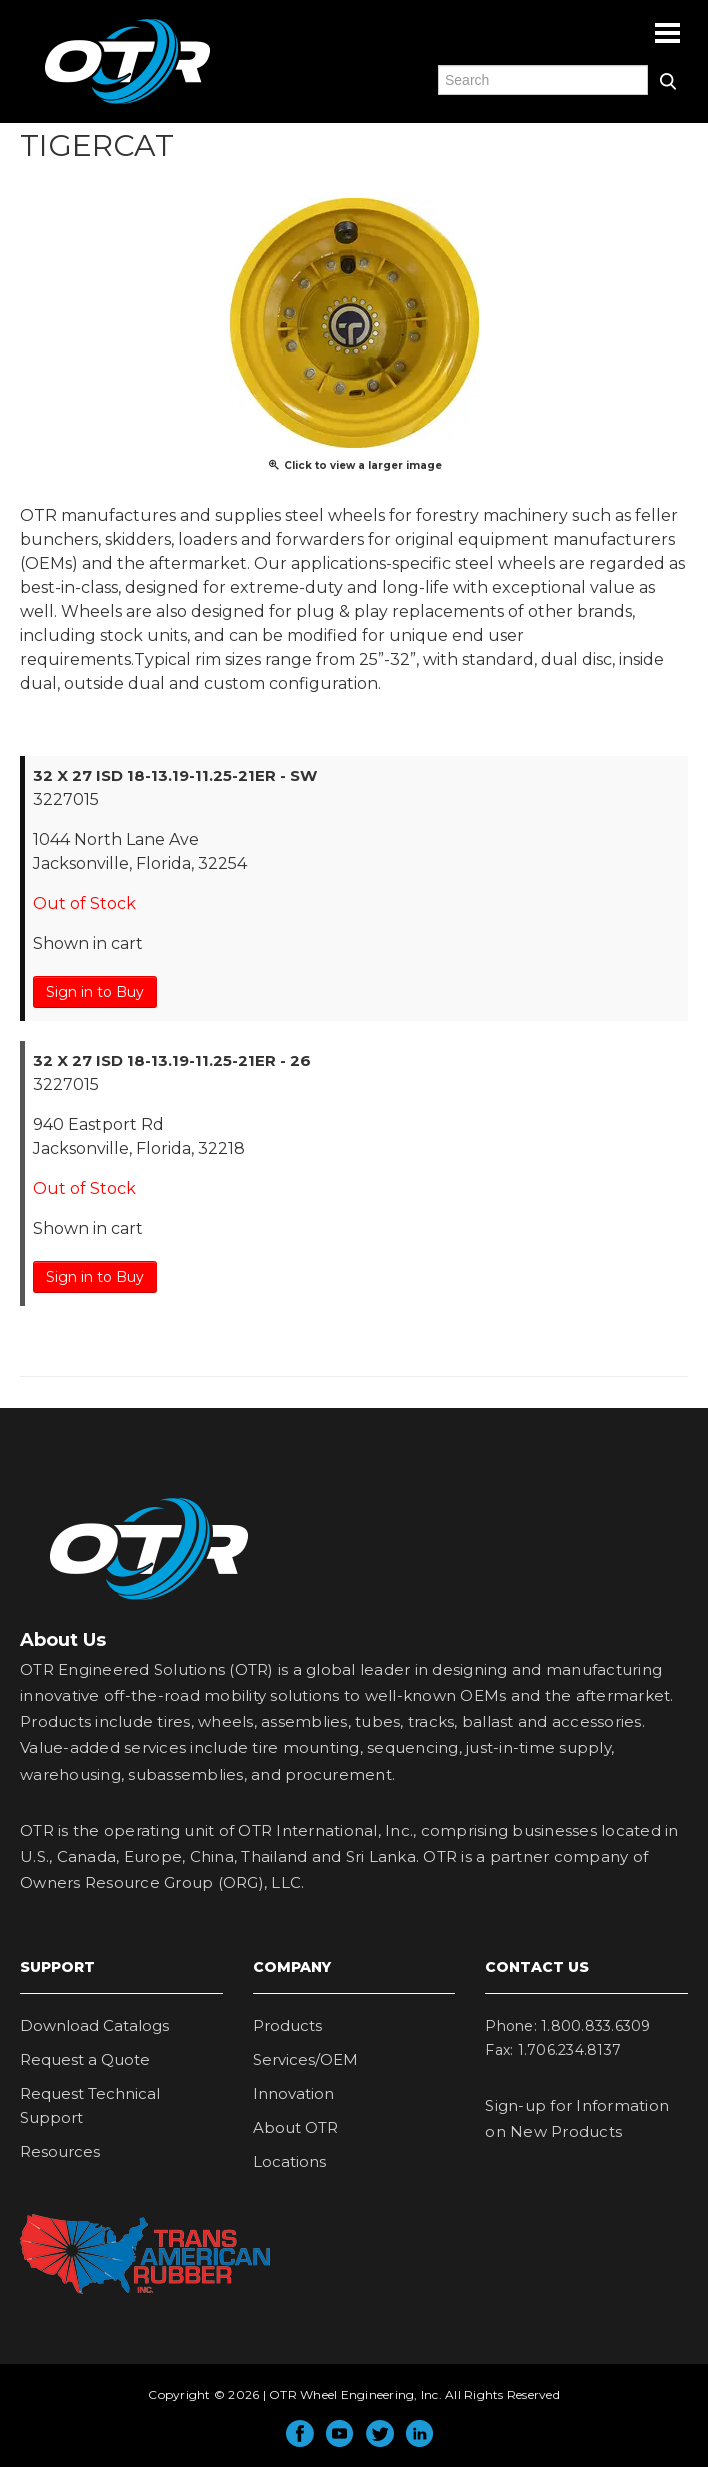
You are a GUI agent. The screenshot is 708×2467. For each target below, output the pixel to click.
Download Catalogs (94, 2025)
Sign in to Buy (95, 992)
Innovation (293, 2093)
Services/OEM (305, 2059)
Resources (60, 2151)
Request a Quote (85, 2059)
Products (287, 2025)
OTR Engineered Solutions (127, 103)
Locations (289, 2161)
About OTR (295, 2127)
